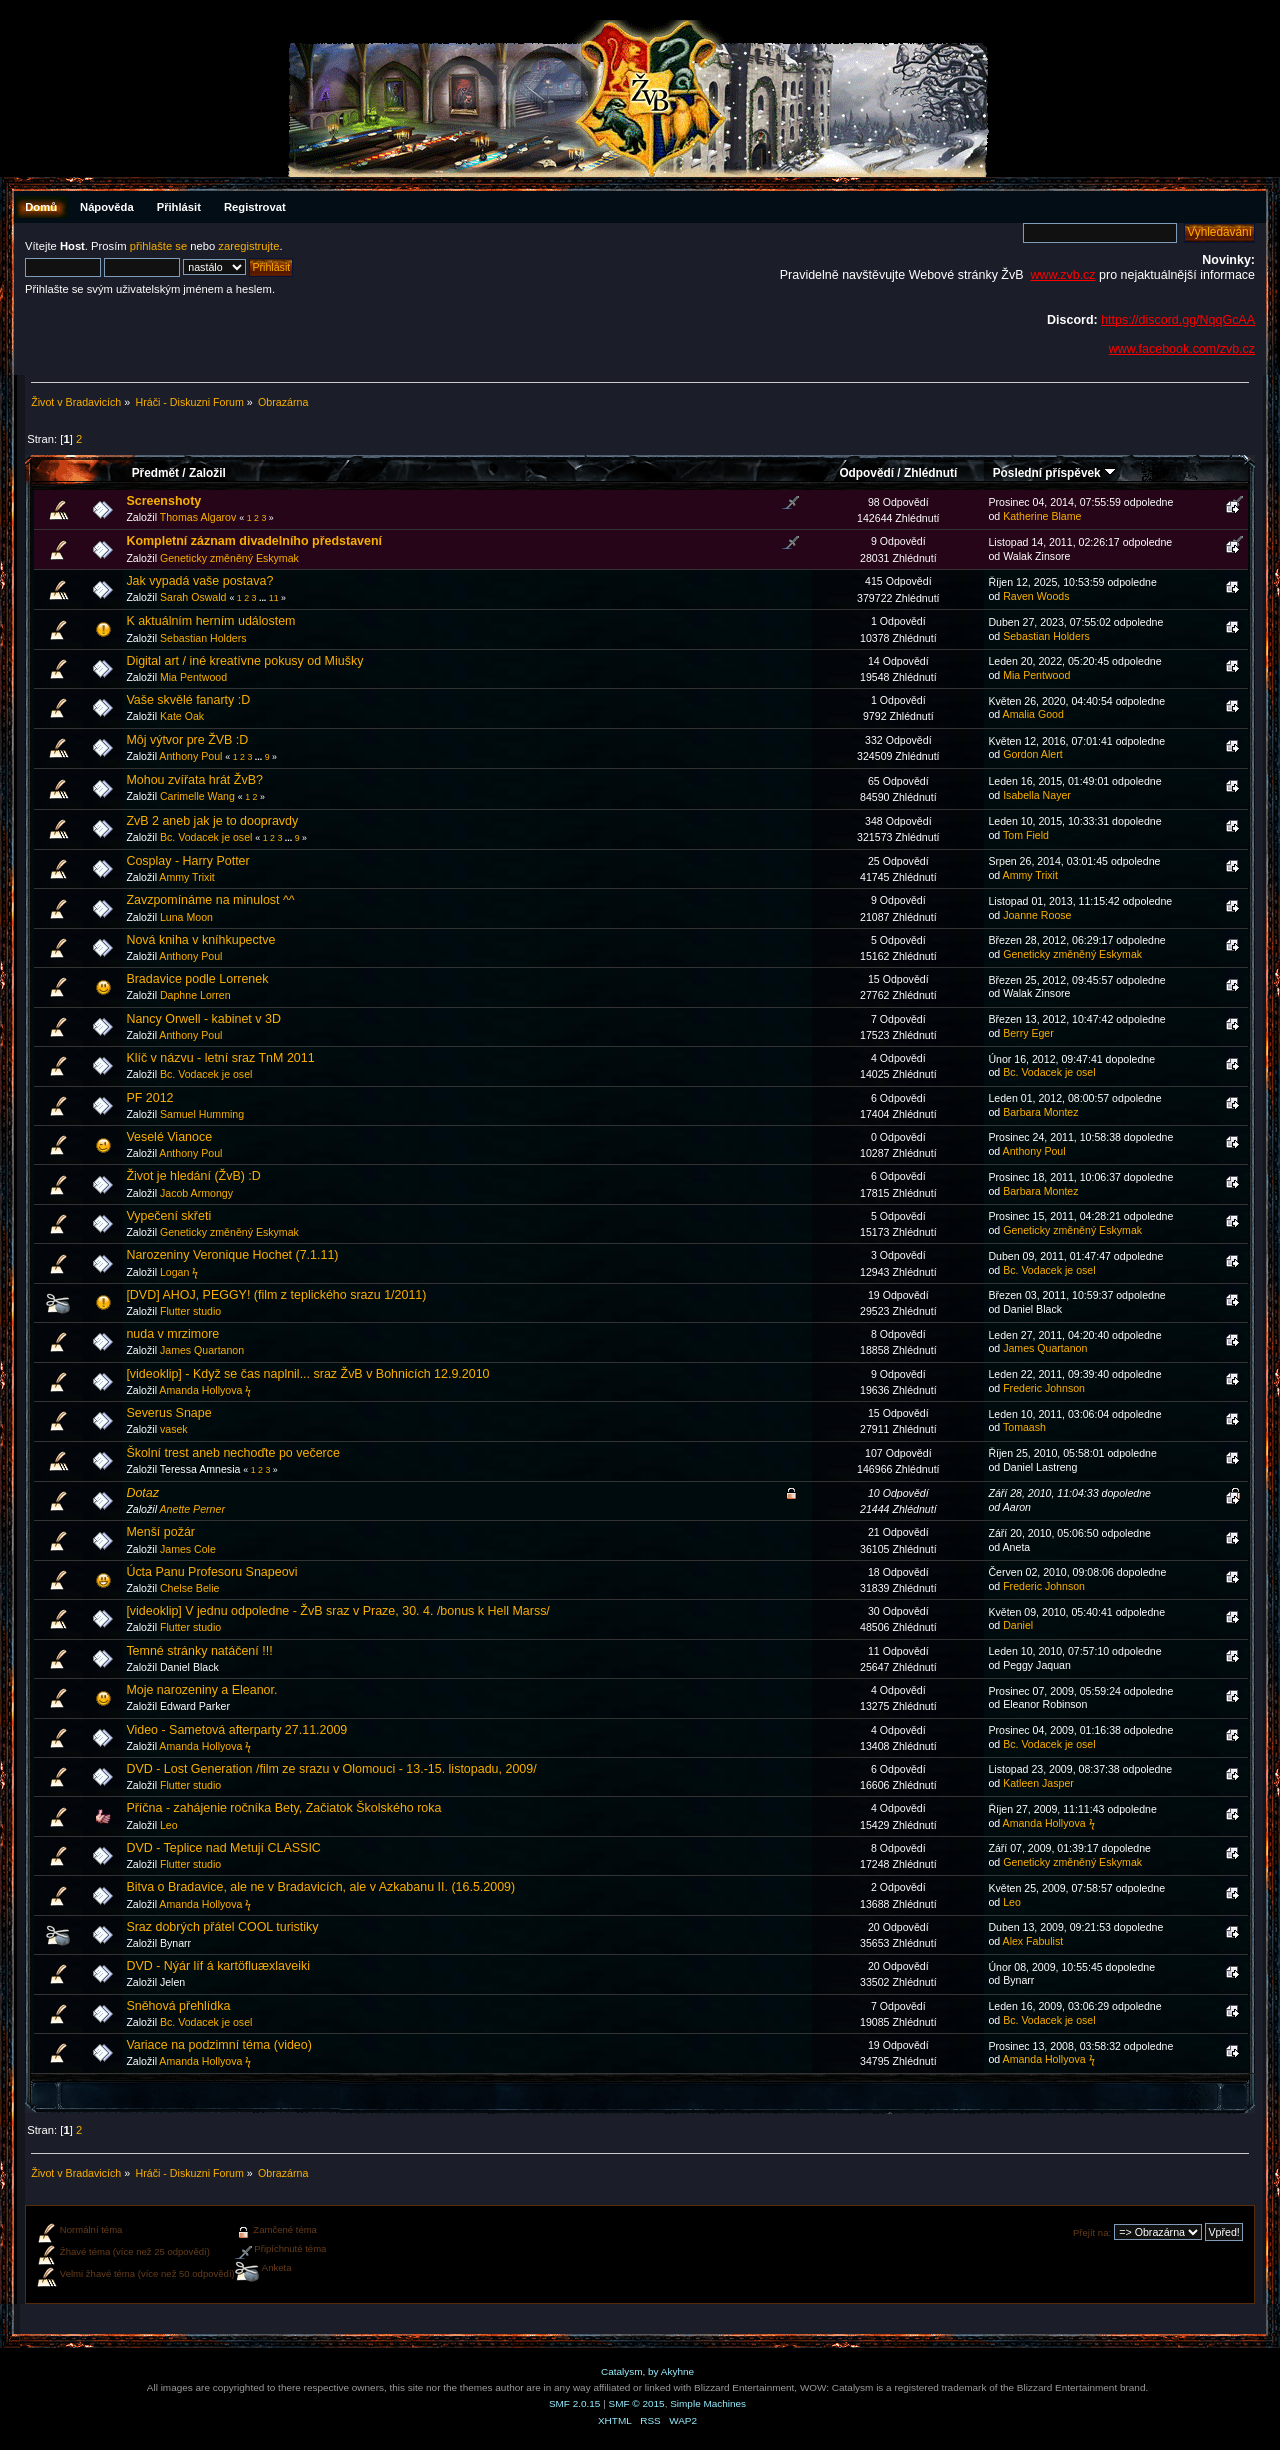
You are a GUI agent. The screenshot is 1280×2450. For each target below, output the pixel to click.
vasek (174, 1429)
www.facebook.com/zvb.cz (1182, 349)
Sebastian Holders (203, 638)
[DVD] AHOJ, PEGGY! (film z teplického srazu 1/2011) (276, 1295)
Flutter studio (190, 1311)
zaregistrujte (248, 246)
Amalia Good (1033, 714)
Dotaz (142, 1493)
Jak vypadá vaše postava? (199, 581)
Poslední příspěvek (1054, 473)
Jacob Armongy (196, 1193)
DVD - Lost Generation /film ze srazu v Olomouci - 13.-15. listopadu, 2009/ (331, 1769)
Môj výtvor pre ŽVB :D (187, 740)
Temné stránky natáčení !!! (199, 1651)
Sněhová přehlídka (178, 2006)
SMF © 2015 (637, 2403)
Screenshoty (163, 501)
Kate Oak (182, 716)
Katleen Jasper (1038, 1783)
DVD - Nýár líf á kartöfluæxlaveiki (218, 1966)
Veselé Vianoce (169, 1137)
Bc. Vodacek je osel (206, 837)
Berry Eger (1028, 1033)
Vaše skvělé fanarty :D (188, 700)
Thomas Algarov (198, 517)
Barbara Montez (1040, 1112)
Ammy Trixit (186, 877)
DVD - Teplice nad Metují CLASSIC (223, 1848)
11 (274, 598)
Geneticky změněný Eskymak (229, 558)
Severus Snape (168, 1413)
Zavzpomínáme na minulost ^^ (210, 900)
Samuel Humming (202, 1114)
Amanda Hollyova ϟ (205, 1390)
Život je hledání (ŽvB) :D (193, 1176)
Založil (207, 473)
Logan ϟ (179, 1272)
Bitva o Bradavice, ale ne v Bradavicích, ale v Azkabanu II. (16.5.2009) (320, 1887)
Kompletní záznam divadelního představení (254, 541)
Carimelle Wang (197, 796)
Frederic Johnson (1044, 1388)
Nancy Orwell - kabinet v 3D (203, 1019)
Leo (169, 1825)
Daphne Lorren (195, 995)
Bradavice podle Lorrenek (197, 979)
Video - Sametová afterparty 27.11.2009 (236, 1730)
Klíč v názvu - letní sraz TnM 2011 (220, 1058)
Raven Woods (1036, 596)
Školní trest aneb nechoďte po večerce (233, 1453)
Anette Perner (192, 1509)
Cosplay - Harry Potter (187, 861)
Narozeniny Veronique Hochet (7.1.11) (232, 1255)
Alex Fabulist (1033, 1941)
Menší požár (160, 1532)
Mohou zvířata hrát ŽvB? (194, 780)
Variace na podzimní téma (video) (219, 2045)
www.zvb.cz (1062, 275)
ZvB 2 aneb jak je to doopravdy (212, 821)
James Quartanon (202, 1350)
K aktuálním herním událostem (210, 621)
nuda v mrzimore (172, 1334)
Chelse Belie (189, 1588)
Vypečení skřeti (168, 1216)
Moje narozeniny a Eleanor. (201, 1690)
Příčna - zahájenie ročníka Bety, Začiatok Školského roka (283, 1808)
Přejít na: (1092, 2232)
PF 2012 (149, 1098)
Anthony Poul (190, 756)
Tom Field (1026, 835)
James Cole (188, 1549)
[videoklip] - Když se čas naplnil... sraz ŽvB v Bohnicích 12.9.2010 (307, 1374)
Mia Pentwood (193, 677)
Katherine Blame (1042, 516)
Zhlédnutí (930, 473)
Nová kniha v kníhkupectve (200, 940)
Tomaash (1024, 1427)
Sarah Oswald (193, 597)
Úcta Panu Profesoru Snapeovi (211, 1572)
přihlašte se (158, 246)
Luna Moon (186, 917)
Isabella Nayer (1037, 795)
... (264, 598)
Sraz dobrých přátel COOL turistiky (222, 1927)
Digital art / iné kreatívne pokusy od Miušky (244, 661)
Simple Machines (708, 2403)
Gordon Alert (1032, 754)
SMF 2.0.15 (575, 2403)
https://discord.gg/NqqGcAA (1178, 320)
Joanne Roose (1037, 915)
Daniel (1018, 1625)
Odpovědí (866, 473)
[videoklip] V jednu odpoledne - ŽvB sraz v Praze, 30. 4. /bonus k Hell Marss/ (337, 1611)
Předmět (155, 473)
